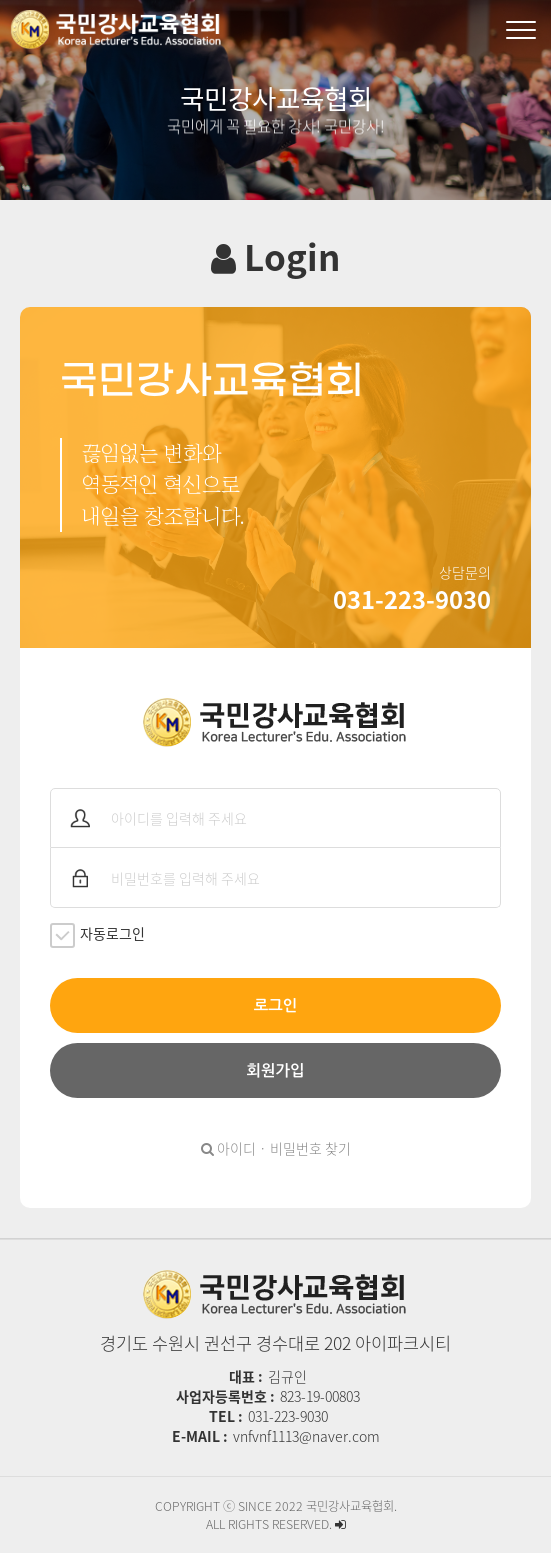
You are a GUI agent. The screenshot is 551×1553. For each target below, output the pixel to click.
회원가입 (276, 1070)
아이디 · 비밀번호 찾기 (276, 1148)
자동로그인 (97, 935)
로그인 (275, 1005)
